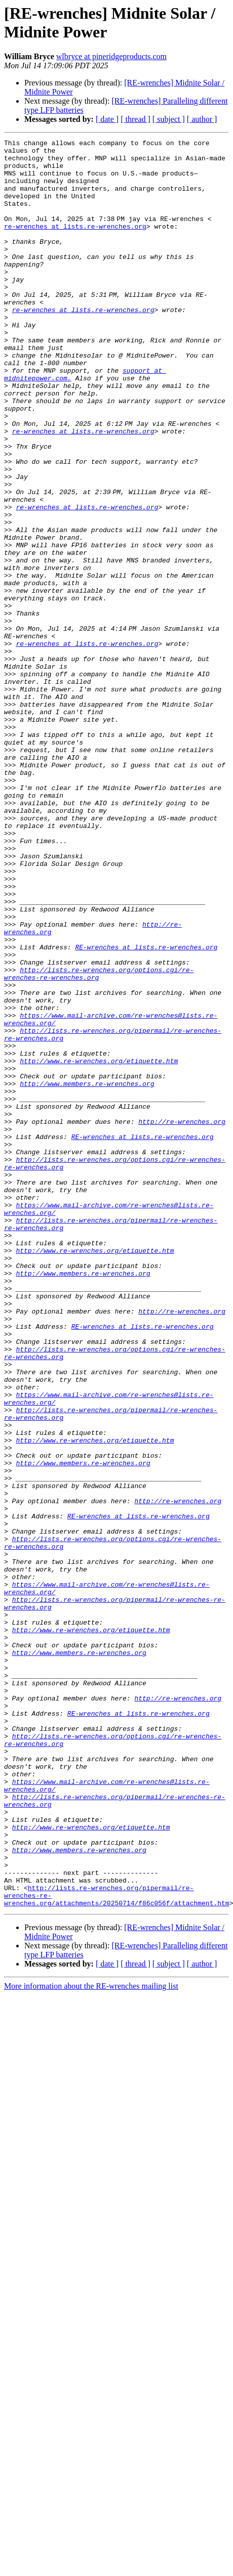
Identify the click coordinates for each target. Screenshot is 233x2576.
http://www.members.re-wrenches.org (87, 1273)
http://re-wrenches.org (181, 1318)
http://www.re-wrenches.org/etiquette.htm (99, 1245)
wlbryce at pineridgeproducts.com (111, 56)
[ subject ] (168, 119)
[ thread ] (135, 119)
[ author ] (202, 119)
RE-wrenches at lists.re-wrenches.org (146, 1109)
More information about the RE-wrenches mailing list (91, 2339)
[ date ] (107, 119)
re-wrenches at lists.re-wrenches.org (75, 244)
